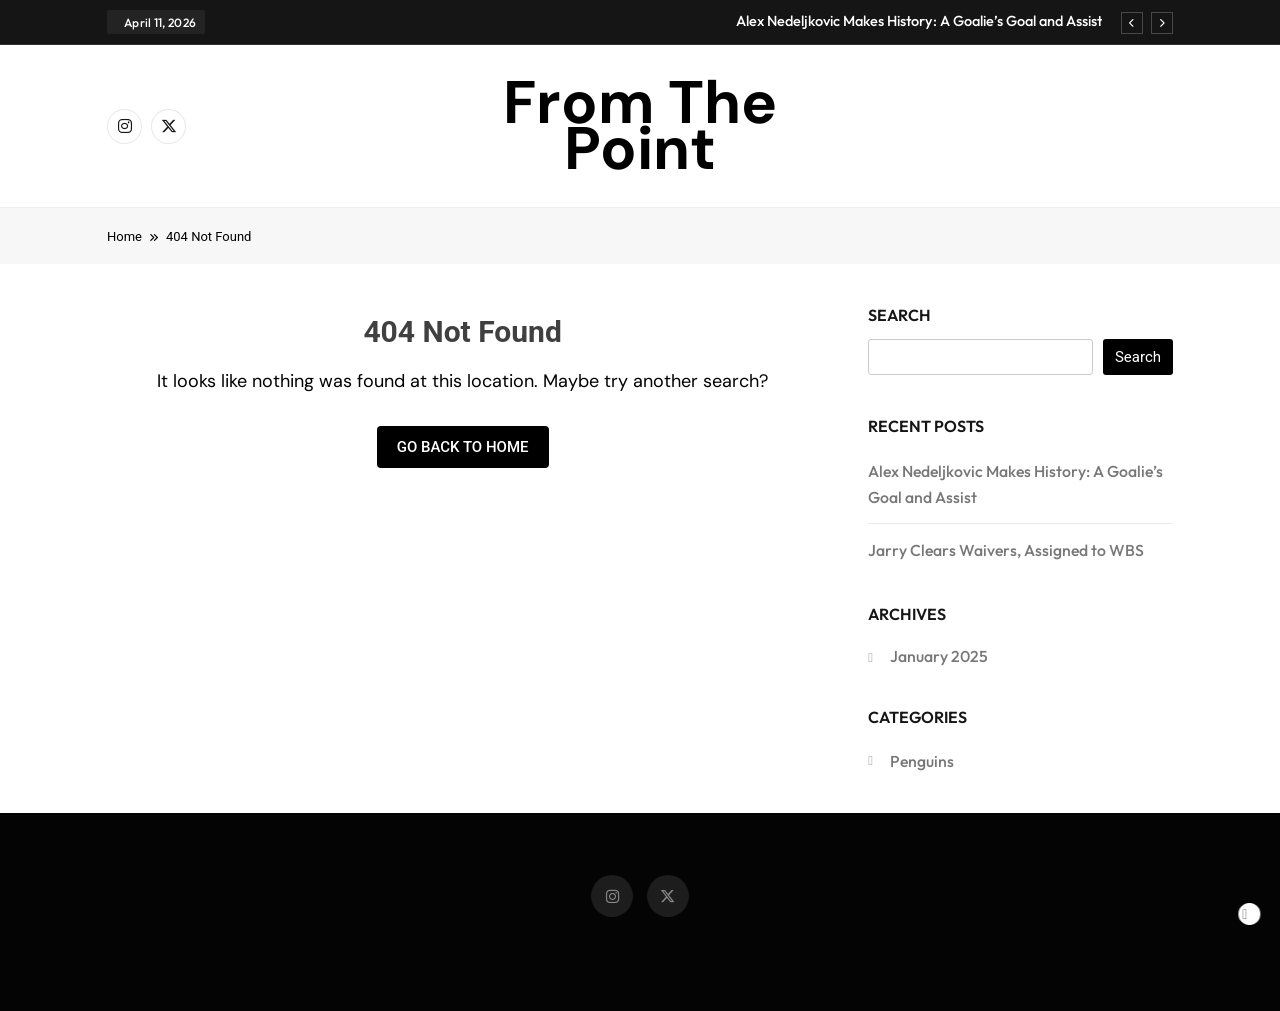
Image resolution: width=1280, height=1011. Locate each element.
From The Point (640, 125)
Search (899, 315)
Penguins (922, 761)
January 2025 (939, 656)
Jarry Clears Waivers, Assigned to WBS (1006, 550)
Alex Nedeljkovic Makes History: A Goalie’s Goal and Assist (919, 21)
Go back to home (463, 447)
